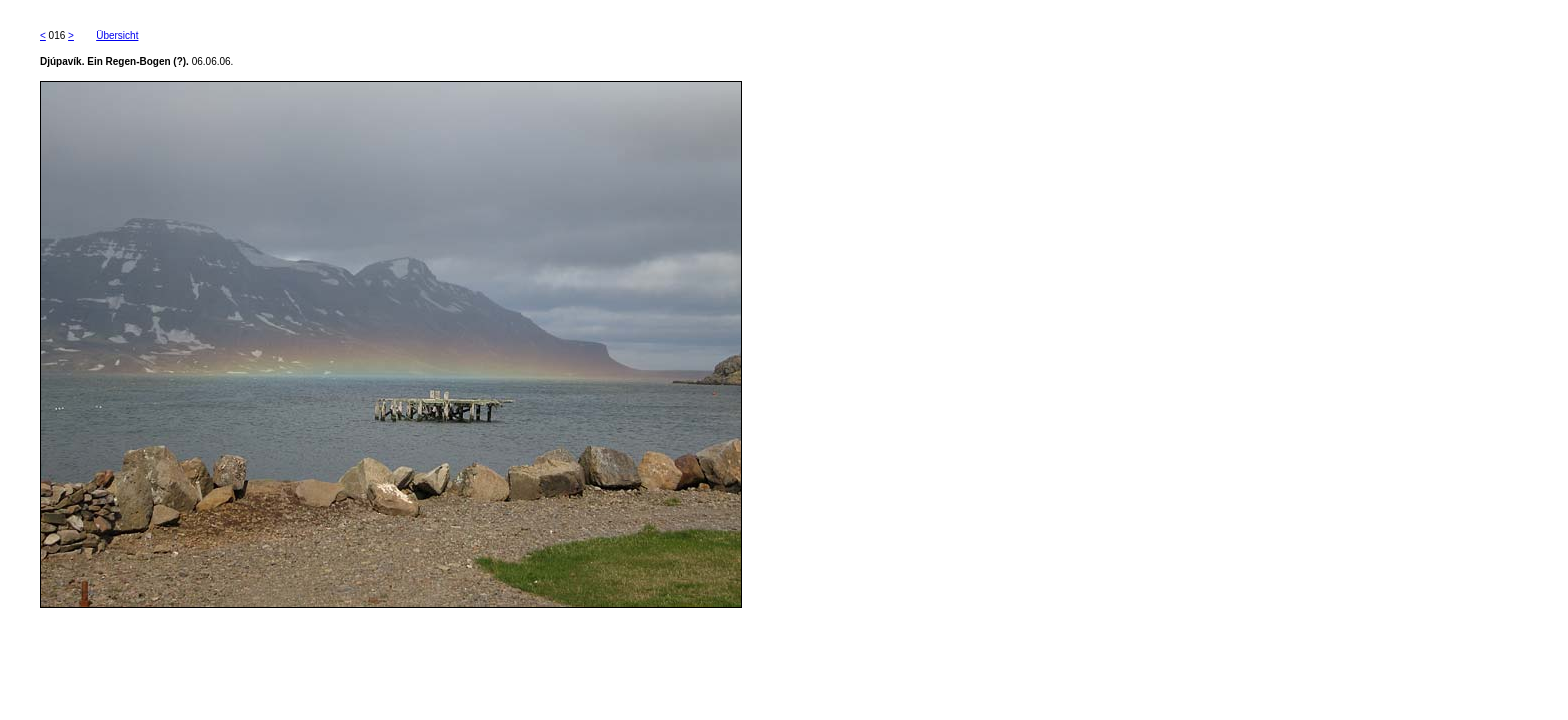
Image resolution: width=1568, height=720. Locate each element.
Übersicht (117, 35)
